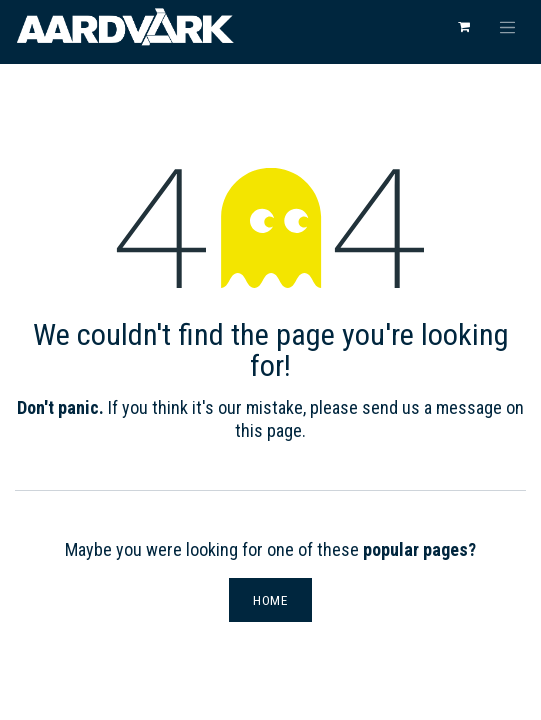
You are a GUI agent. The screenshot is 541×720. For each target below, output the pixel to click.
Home (270, 600)
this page (268, 430)
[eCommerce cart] (464, 27)
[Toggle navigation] (508, 27)
